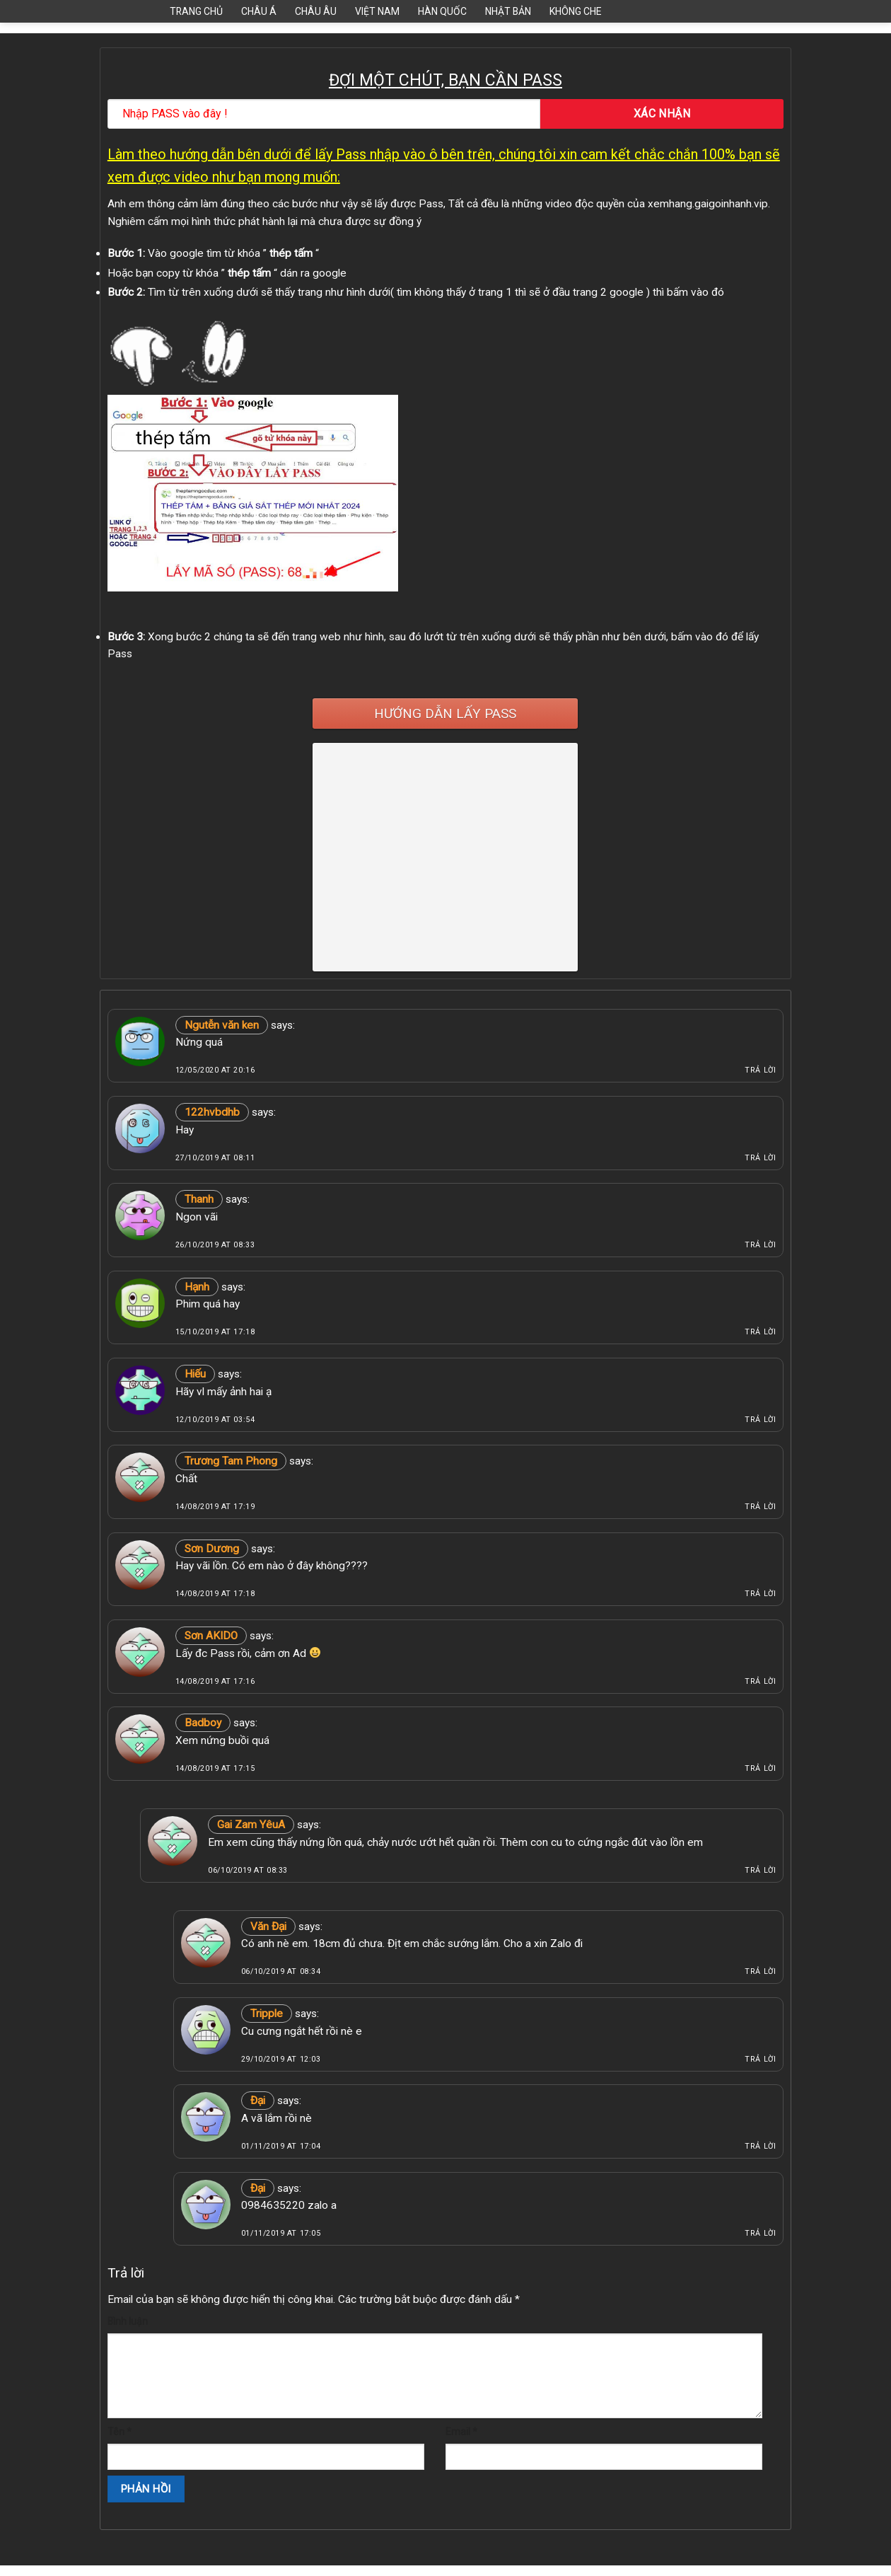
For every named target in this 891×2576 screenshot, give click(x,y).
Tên (119, 2431)
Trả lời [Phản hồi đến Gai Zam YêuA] (760, 1870)
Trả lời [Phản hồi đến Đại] (760, 2146)
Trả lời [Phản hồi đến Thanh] (760, 1244)
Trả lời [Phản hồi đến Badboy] (760, 1768)
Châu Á (258, 11)
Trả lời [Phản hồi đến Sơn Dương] (760, 1593)
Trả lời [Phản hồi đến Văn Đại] (760, 1971)
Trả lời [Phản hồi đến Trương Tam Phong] (760, 1506)
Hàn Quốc (442, 11)
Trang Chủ (196, 11)
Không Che (575, 11)
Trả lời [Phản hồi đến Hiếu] (760, 1419)
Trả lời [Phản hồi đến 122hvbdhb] (760, 1157)
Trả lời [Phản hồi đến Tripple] (760, 2059)
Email (461, 2431)
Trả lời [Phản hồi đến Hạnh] (760, 1331)
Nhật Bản (508, 11)
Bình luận (127, 2321)
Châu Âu (316, 11)
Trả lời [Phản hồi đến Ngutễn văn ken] (760, 1070)
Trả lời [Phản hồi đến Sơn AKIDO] (760, 1681)
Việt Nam (377, 11)
